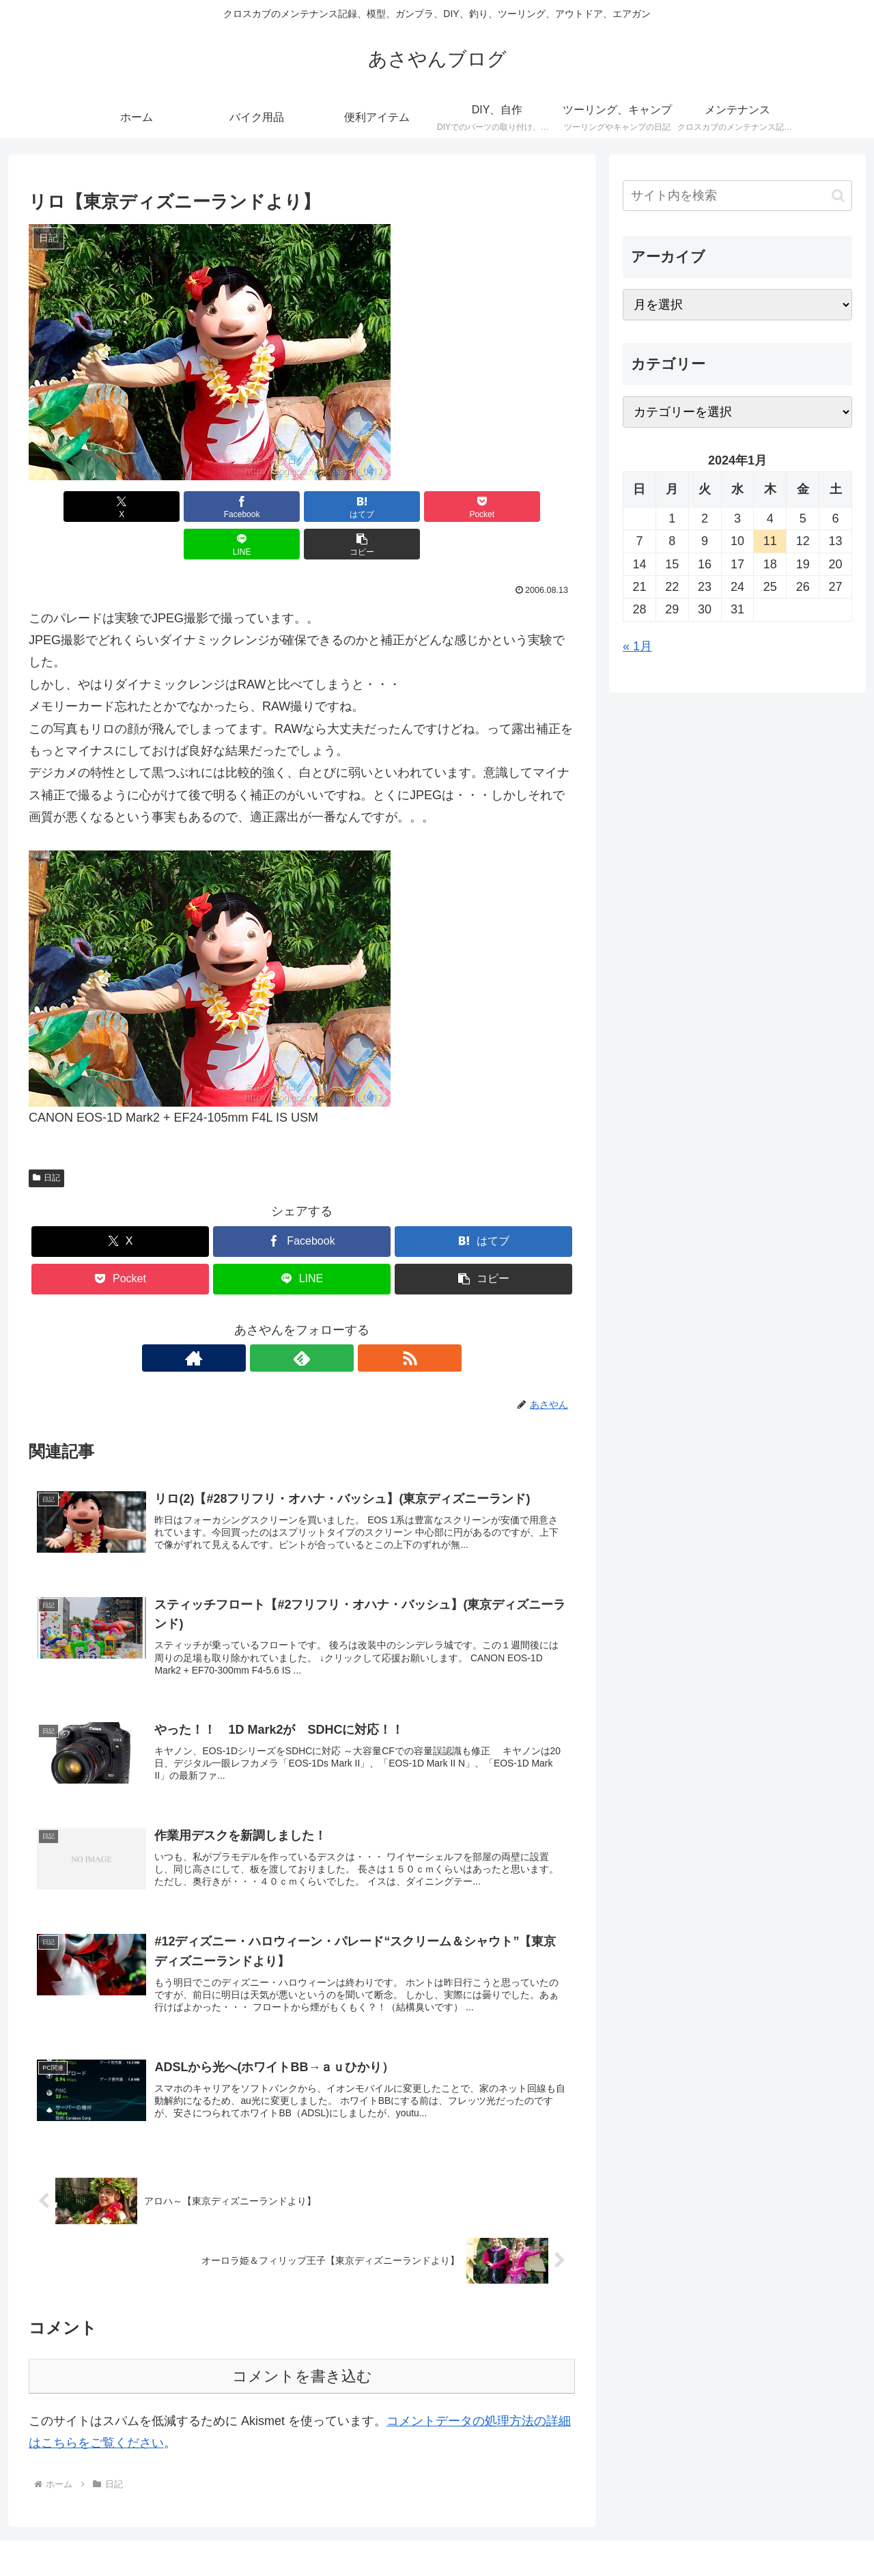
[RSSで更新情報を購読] (333, 1320)
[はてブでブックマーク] (256, 506)
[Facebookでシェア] (164, 506)
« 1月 (637, 646)
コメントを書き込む (302, 2350)
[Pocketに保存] (347, 506)
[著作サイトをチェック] (270, 1320)
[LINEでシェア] (439, 506)
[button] (531, 506)
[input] (737, 195)
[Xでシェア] (72, 506)
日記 (46, 1140)
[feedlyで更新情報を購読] (301, 1320)
